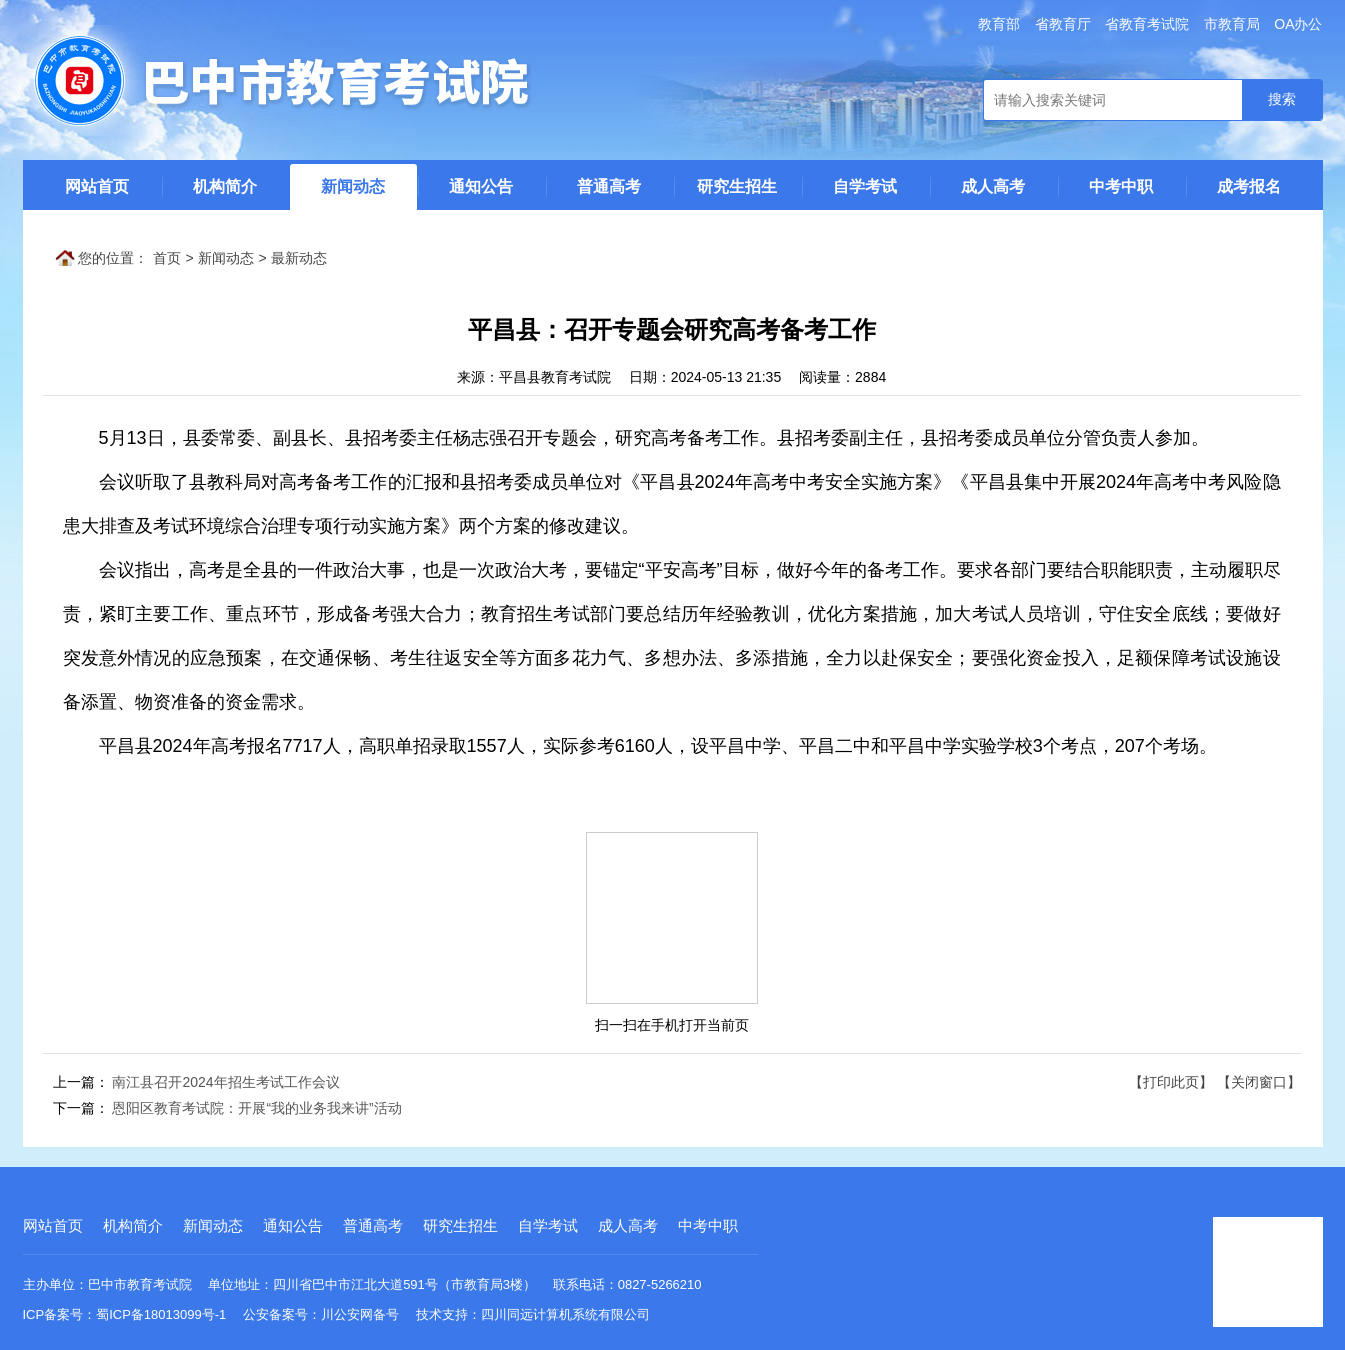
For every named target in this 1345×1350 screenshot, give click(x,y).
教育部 (999, 24)
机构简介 (225, 186)
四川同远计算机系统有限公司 (565, 1314)
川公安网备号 (360, 1314)
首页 (167, 258)
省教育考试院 (1147, 24)
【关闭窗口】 (1259, 1082)
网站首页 (97, 186)
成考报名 (1249, 186)
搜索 (1282, 99)
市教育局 (1232, 24)
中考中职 (1121, 186)
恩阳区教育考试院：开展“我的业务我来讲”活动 (256, 1108)
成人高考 (993, 186)
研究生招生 (737, 186)
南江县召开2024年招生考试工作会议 (225, 1082)
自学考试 (865, 186)
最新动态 (299, 258)
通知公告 (481, 186)
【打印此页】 (1171, 1082)
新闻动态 (353, 186)
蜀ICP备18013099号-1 (161, 1314)
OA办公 (1298, 24)
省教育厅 (1063, 24)
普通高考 (609, 186)
